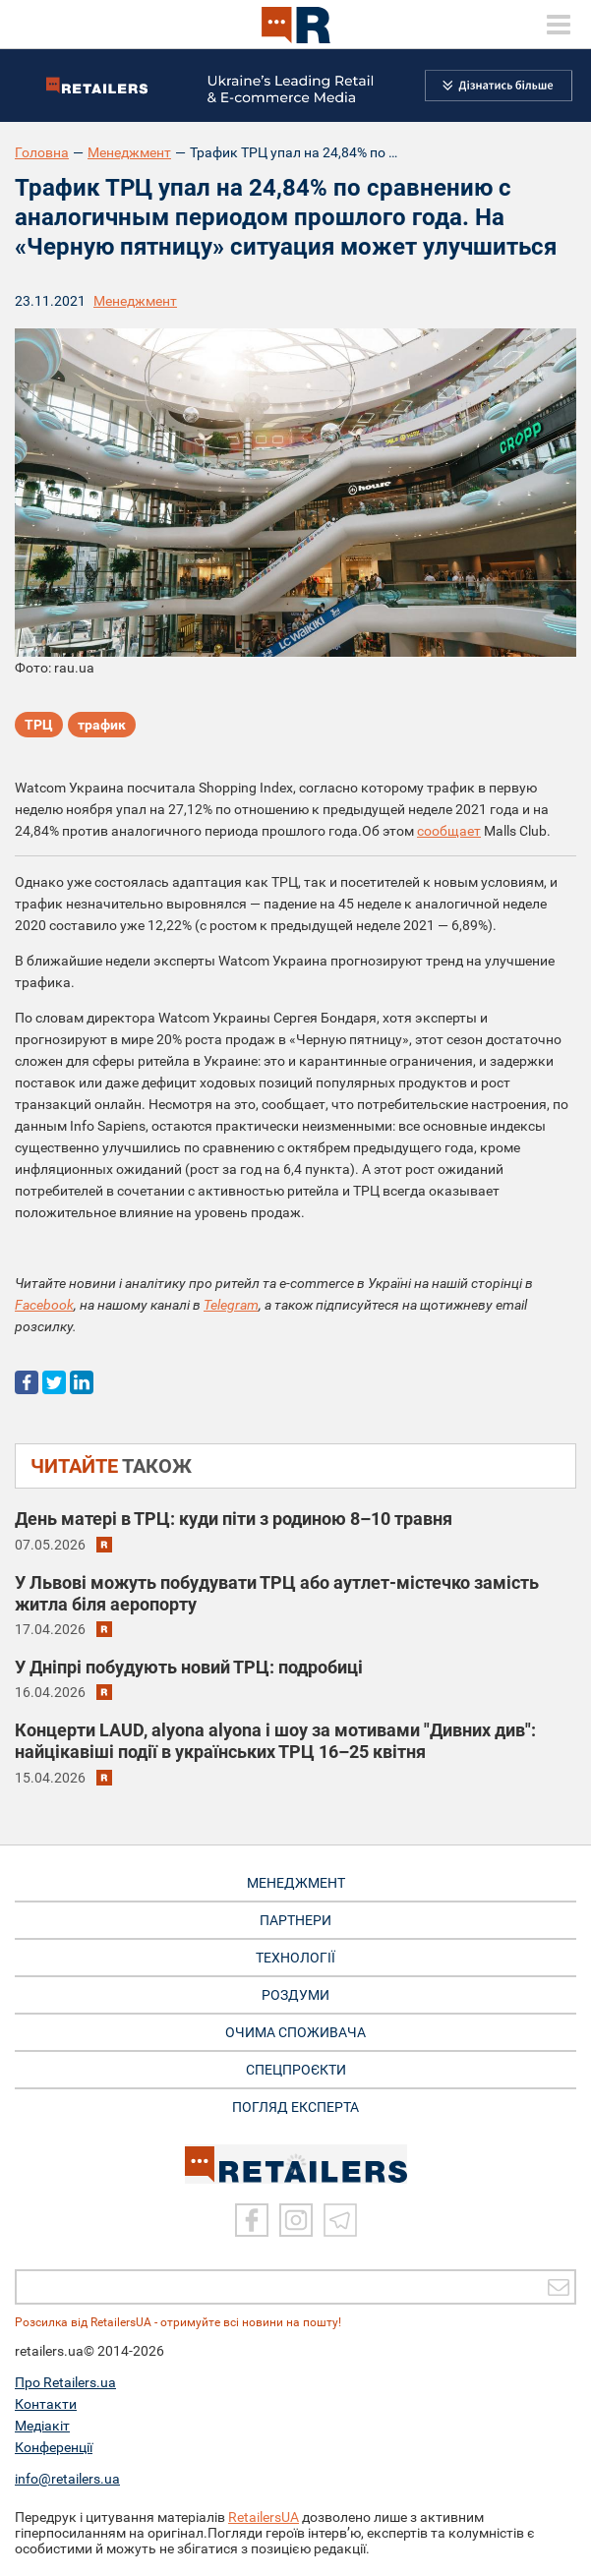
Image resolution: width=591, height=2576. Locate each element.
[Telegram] (340, 2220)
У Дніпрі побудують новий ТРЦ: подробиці (189, 1667)
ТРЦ (39, 724)
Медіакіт (42, 2425)
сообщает (449, 831)
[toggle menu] (558, 24)
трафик (102, 724)
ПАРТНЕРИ (295, 1920)
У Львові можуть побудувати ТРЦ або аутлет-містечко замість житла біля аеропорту (277, 1593)
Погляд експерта (295, 2107)
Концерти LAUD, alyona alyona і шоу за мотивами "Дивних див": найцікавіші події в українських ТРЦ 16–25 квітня (275, 1741)
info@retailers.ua (67, 2479)
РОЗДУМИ (295, 1995)
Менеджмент (129, 152)
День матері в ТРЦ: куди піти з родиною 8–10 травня (233, 1518)
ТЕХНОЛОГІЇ (295, 1957)
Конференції (53, 2447)
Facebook (44, 1305)
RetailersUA (263, 2517)
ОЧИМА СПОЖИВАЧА (295, 2032)
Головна (42, 152)
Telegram (231, 1305)
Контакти (46, 2404)
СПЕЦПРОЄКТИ (296, 2070)
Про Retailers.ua (65, 2382)
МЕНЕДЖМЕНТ (296, 1883)
